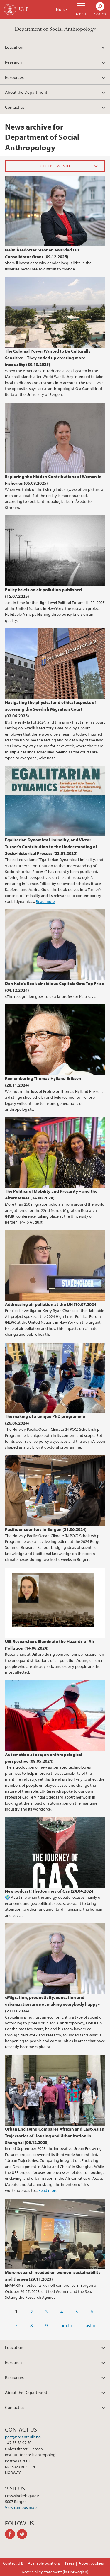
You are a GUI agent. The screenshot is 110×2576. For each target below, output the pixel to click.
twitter (23, 2534)
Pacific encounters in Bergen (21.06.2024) (46, 1529)
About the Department (26, 92)
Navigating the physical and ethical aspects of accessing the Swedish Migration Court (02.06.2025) (50, 709)
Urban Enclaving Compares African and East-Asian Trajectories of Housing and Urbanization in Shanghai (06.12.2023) (54, 2135)
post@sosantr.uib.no (23, 2436)
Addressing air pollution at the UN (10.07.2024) (51, 1304)
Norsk (62, 9)
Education (14, 47)
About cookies (91, 2563)
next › (66, 2325)
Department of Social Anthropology (55, 29)
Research (13, 62)
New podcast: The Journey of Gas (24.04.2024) (50, 1891)
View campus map (21, 2507)
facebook (11, 2534)
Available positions (44, 2563)
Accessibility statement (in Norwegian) (55, 2572)
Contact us (14, 107)
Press (69, 2563)
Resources (14, 77)
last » (89, 2325)
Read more (45, 901)
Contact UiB (13, 2563)
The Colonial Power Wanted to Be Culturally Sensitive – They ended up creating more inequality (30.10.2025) (48, 357)
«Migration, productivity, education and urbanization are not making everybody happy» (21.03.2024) (52, 2004)
